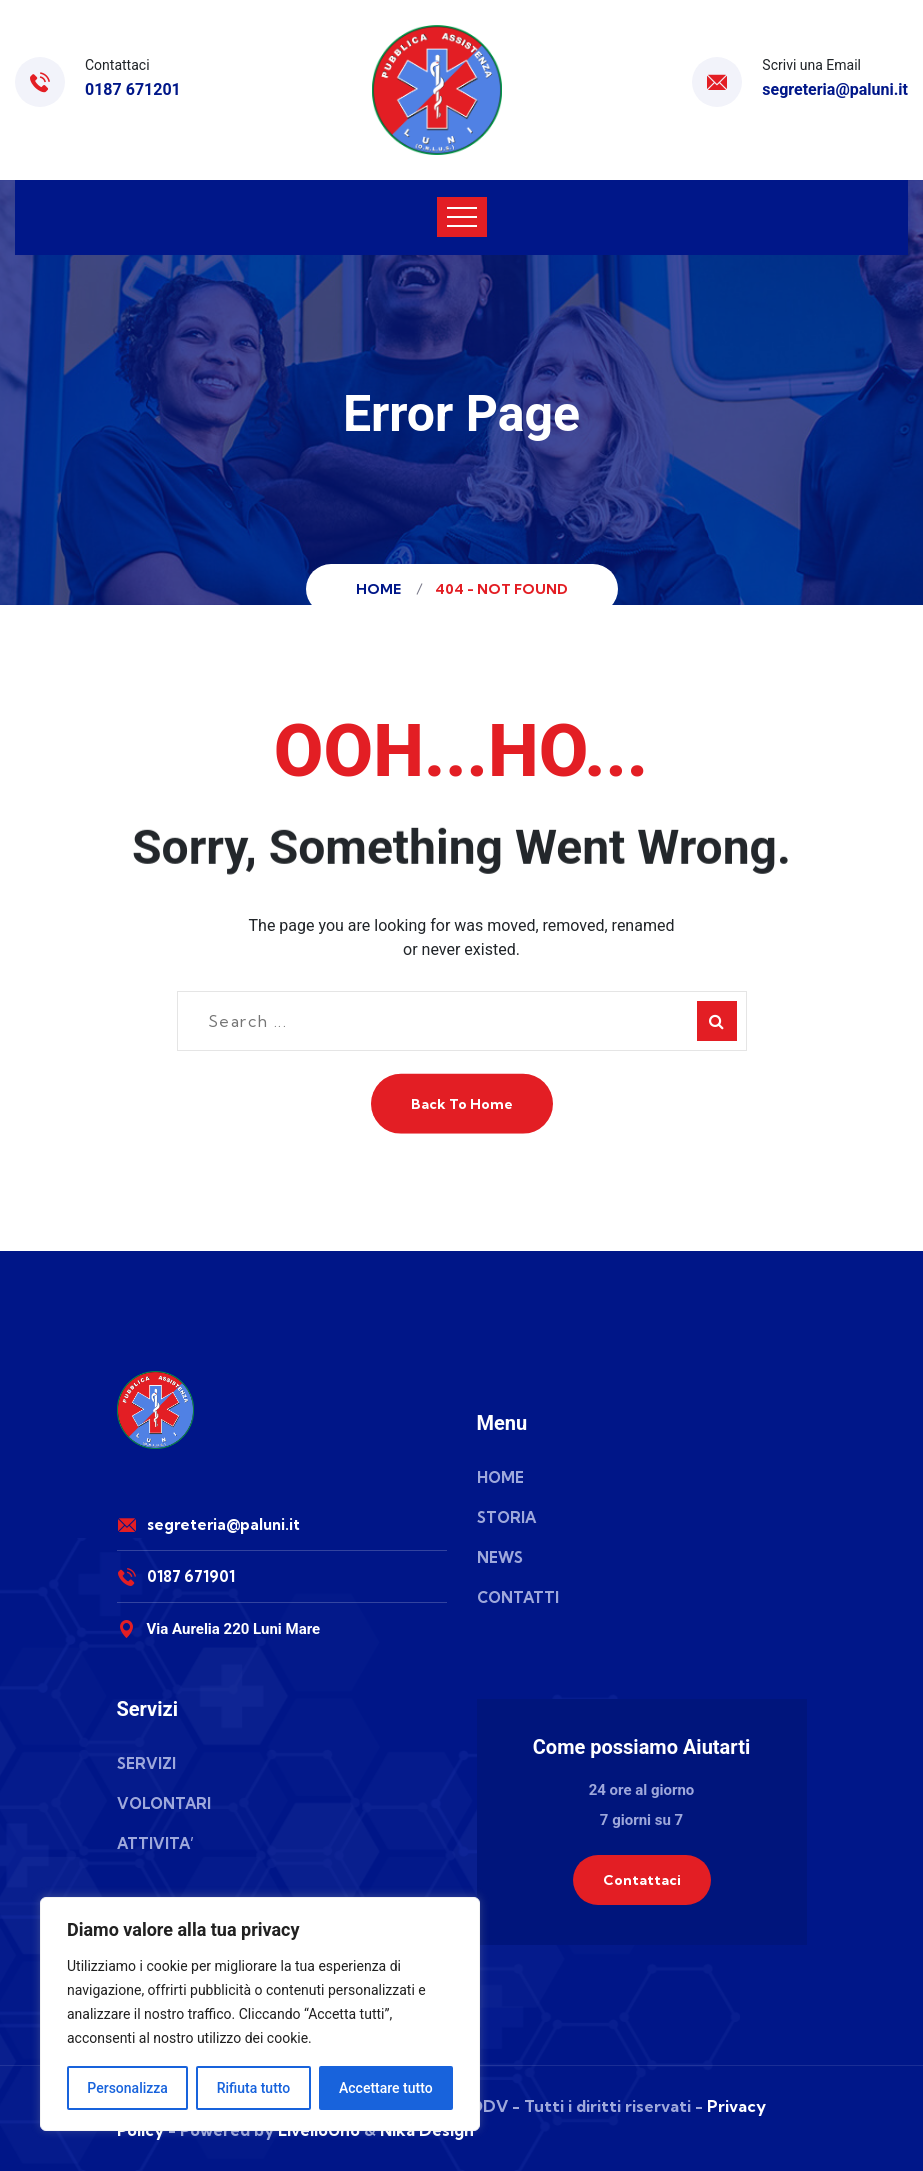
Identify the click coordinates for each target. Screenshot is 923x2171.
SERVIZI (146, 1763)
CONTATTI (518, 1597)
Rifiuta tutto (254, 2088)
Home (381, 589)
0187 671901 (191, 1576)
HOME (500, 1477)
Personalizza (127, 2088)
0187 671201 (133, 89)
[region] (260, 2014)
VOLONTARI (164, 1803)
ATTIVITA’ (155, 1843)
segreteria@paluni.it (835, 89)
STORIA (506, 1517)
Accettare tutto (386, 2088)
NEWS (500, 1557)
